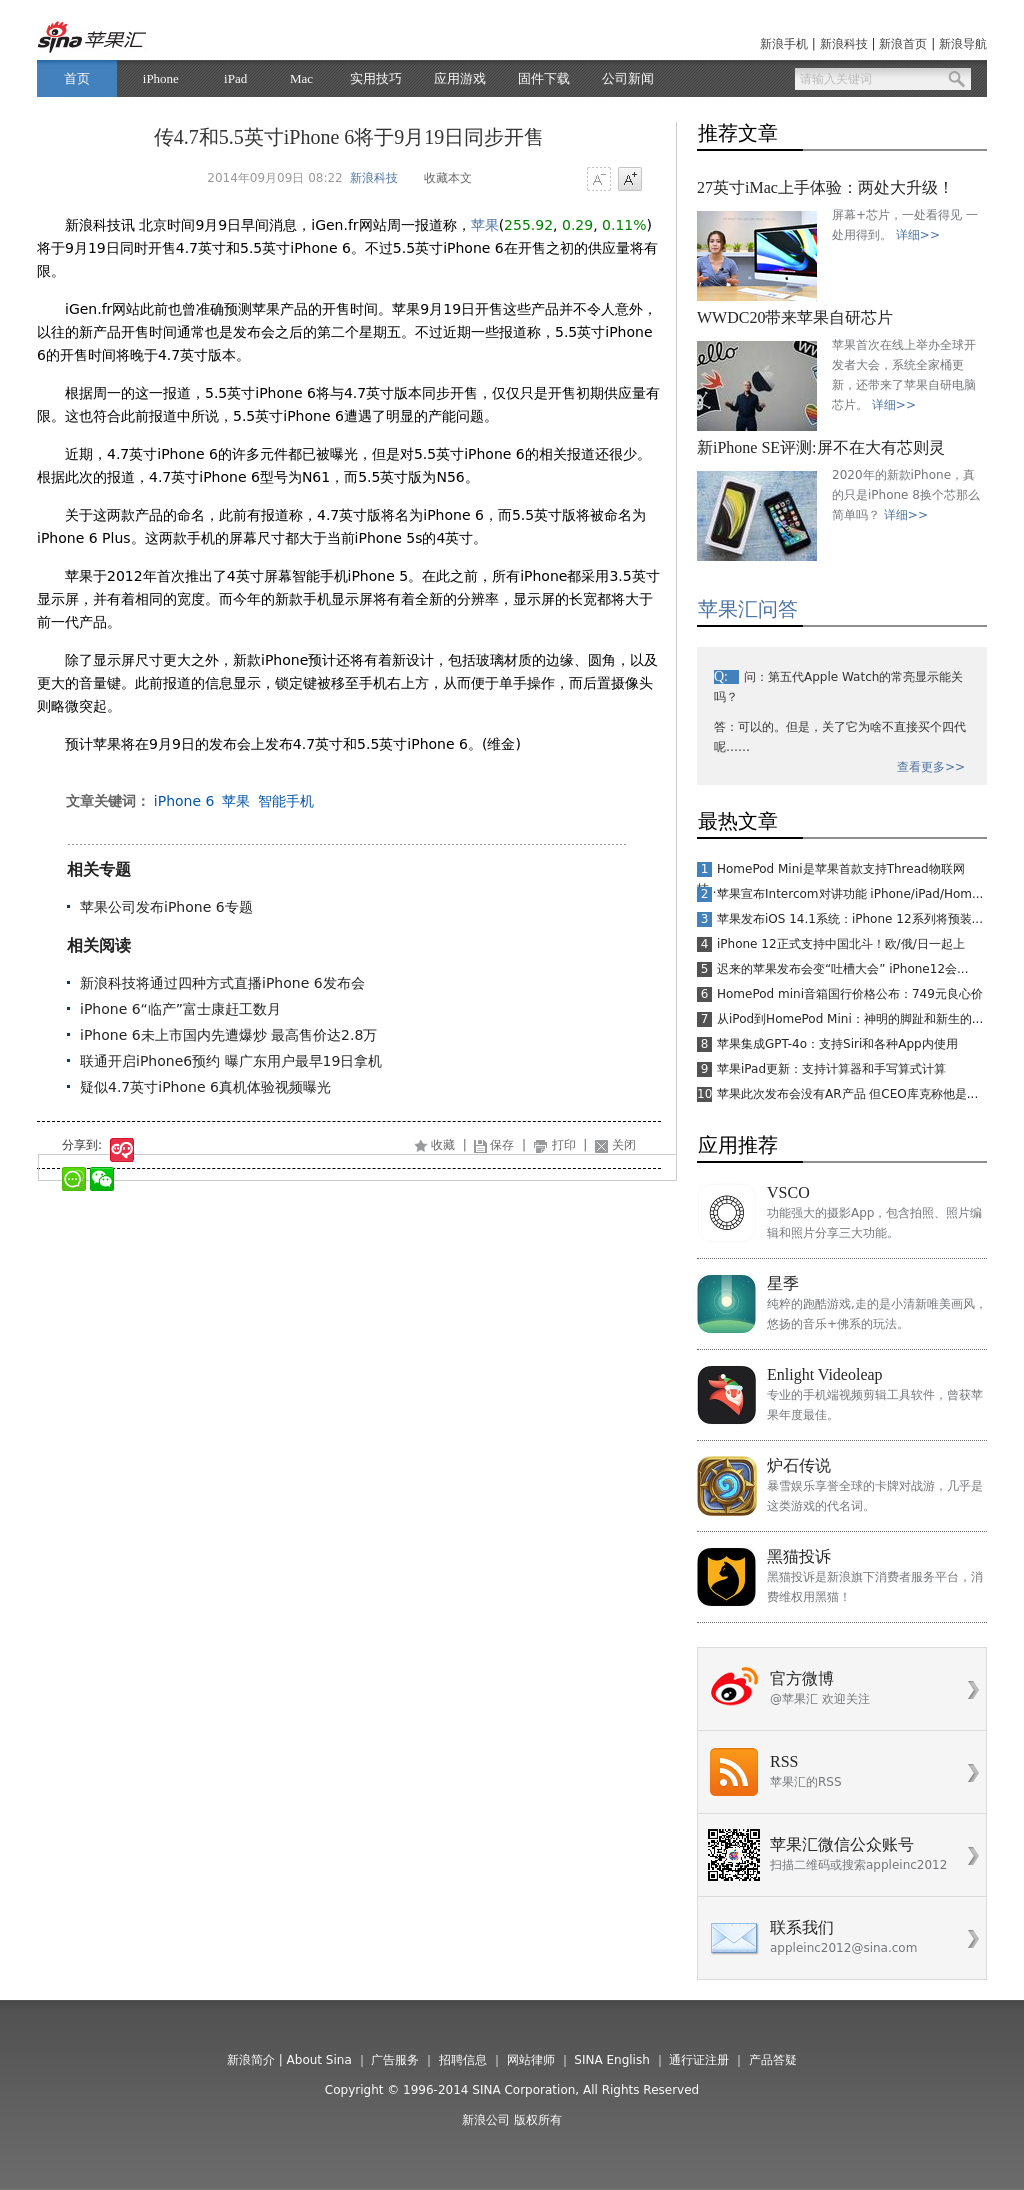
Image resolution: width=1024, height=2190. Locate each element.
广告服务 (395, 2060)
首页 (77, 78)
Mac (301, 78)
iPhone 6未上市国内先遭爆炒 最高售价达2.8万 (228, 1035)
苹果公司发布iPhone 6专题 (166, 907)
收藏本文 (448, 178)
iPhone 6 (184, 801)
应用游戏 (460, 78)
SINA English (612, 2060)
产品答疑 (773, 2060)
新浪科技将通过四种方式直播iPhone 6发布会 (222, 983)
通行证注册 (699, 2060)
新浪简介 (251, 2060)
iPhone (161, 78)
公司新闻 (628, 78)
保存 (502, 1145)
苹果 (485, 225)
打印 (564, 1145)
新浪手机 (784, 44)
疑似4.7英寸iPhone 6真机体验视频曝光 (205, 1087)
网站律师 (531, 2060)
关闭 (624, 1145)
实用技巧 (376, 78)
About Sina (319, 2060)
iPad (235, 78)
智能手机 (286, 801)
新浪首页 (903, 44)
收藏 (443, 1145)
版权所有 (538, 2120)
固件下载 (544, 78)
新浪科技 (844, 44)
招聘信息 (463, 2060)
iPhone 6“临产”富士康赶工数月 (180, 1009)
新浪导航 (963, 44)
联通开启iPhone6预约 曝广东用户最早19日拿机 (231, 1061)
